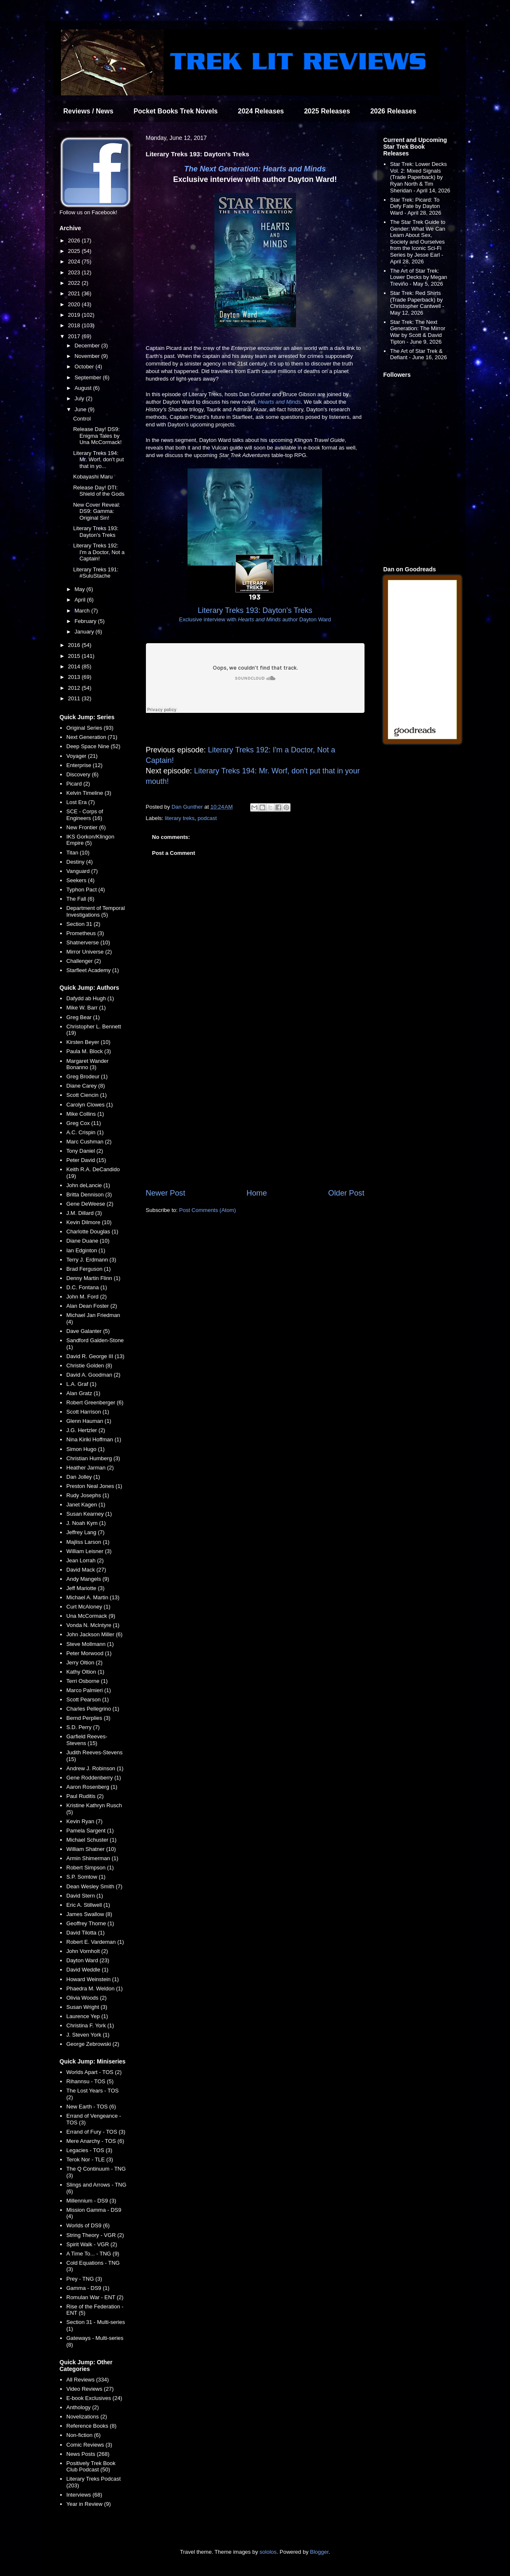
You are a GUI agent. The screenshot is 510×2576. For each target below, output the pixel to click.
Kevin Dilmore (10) (89, 1222)
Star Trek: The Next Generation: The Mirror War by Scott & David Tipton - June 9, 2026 (417, 332)
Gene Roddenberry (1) (93, 1777)
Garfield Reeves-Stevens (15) (87, 1739)
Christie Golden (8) (89, 1365)
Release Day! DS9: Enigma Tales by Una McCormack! (97, 435)
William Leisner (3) (89, 1551)
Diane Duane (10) (88, 1241)
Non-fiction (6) (83, 2435)
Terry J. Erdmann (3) (91, 1259)
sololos (267, 2552)
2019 (75, 315)
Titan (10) (78, 852)
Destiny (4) (79, 862)
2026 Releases (393, 111)
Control (82, 418)
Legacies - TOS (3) (89, 2150)
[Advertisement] (255, 1118)
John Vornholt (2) (87, 1951)
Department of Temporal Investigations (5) (95, 911)
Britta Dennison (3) (89, 1194)
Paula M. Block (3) (88, 1051)
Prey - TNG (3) (84, 2279)
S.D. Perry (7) (83, 1727)
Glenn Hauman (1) (88, 1421)
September (88, 377)
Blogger (319, 2552)
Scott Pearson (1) (87, 1699)
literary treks (180, 818)
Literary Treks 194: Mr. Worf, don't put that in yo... (98, 459)
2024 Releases (261, 111)
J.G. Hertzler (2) (85, 1430)
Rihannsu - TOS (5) (90, 2081)
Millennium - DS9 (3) (91, 2200)
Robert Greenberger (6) (95, 1402)
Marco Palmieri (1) (88, 1690)
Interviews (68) (84, 2495)
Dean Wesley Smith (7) (94, 1886)
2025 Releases (327, 111)
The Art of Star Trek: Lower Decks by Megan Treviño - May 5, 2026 (418, 277)
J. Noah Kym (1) (86, 1523)
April (80, 600)
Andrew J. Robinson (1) (95, 1768)
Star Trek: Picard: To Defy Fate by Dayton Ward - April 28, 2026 (415, 206)
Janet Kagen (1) (86, 1504)
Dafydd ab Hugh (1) (90, 998)
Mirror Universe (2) (89, 952)
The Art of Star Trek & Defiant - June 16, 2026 (418, 354)
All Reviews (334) (87, 2379)
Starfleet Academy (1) (92, 970)
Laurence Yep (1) (87, 2016)
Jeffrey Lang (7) (85, 1532)
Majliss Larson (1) (88, 1542)
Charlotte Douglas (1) (92, 1231)
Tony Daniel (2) (84, 1151)
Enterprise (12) (84, 765)
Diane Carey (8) (85, 1086)
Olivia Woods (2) (86, 1998)
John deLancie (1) (88, 1185)
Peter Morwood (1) (89, 1653)
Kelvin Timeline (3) (88, 793)
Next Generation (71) (91, 737)
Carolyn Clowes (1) (89, 1104)
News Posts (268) (88, 2454)
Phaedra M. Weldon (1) (94, 1988)
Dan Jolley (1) (83, 1477)
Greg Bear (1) (83, 1017)
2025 (75, 251)
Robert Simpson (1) (90, 1867)
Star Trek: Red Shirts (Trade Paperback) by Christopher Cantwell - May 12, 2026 (417, 303)
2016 (75, 645)
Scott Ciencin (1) (86, 1095)
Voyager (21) (82, 756)
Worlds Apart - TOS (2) (94, 2072)
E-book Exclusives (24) (94, 2398)
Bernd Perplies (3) (88, 1718)
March (82, 610)
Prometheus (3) (85, 933)
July (80, 398)
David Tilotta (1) (85, 1932)
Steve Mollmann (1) (90, 1644)
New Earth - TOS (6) (91, 2106)
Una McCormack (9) (90, 1616)
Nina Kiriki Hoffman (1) (94, 1439)
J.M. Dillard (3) (84, 1213)
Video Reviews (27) (90, 2389)
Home (256, 1193)
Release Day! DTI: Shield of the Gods (98, 490)
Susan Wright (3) (86, 2007)
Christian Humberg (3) (93, 1458)
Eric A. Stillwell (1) (88, 1905)
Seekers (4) (80, 880)
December (87, 345)
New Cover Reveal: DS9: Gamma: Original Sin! (96, 511)
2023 (75, 272)
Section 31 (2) (83, 924)
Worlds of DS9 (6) (88, 2225)
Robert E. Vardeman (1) (95, 1942)
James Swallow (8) (89, 1914)
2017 (75, 336)
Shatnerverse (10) (88, 942)
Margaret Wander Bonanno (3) (87, 1064)
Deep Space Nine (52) (93, 746)
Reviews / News (88, 111)
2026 (75, 240)
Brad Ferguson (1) (88, 1269)
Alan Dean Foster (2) (91, 1306)
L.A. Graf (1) (81, 1384)
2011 (75, 698)
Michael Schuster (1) (91, 1840)
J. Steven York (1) (88, 2035)
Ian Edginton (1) (86, 1250)
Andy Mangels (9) (87, 1579)
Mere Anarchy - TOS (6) (95, 2141)
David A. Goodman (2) (93, 1375)
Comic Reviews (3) (89, 2445)
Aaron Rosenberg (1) (91, 1787)
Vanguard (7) (82, 871)
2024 (75, 261)
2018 (75, 325)
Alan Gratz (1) (83, 1393)
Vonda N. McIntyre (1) (92, 1625)
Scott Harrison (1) (87, 1412)
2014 (75, 666)
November (87, 356)
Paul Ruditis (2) (85, 1796)
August (83, 388)
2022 (75, 283)
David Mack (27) (86, 1570)
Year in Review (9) (88, 2504)
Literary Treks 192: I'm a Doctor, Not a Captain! (98, 552)
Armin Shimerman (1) (92, 1858)
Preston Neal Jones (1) (94, 1486)
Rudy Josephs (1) (87, 1495)
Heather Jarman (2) (90, 1467)
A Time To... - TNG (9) (92, 2253)
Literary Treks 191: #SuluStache (96, 572)
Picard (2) (78, 784)
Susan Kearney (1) (89, 1514)
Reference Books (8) (91, 2426)
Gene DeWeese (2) (90, 1204)
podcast (207, 818)
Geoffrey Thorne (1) (90, 1923)
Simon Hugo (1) (85, 1449)
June (81, 409)
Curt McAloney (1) (88, 1606)
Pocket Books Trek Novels (176, 111)
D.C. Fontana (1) (86, 1287)
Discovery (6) (82, 774)
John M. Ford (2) (86, 1296)
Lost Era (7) (80, 802)
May (80, 589)
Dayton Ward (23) (87, 1960)
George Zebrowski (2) (92, 2044)
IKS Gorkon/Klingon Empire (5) (90, 839)
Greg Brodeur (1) (87, 1076)
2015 (75, 656)
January (84, 631)
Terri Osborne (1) (87, 1681)
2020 (75, 304)
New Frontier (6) (86, 827)
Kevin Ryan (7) (84, 1821)
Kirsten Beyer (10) (88, 1042)
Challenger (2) (83, 961)
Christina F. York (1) (90, 2025)
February (86, 621)
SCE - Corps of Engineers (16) (84, 814)
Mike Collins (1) (85, 1114)
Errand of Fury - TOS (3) (95, 2132)
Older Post (346, 1193)
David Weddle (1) (87, 1969)
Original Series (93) (90, 728)
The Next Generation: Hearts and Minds (255, 169)
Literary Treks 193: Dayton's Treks (96, 531)
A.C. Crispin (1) (85, 1132)
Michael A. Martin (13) (92, 1597)
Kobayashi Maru (93, 476)
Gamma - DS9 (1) (88, 2288)
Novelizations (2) (86, 2416)
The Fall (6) (80, 899)
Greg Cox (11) (83, 1123)
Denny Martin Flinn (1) (93, 1278)
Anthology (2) (82, 2407)
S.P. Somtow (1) (86, 1877)
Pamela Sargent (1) (90, 1830)
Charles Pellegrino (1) (92, 1709)
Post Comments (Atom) (207, 1210)
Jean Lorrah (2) (85, 1560)
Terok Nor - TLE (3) (89, 2159)
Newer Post (165, 1193)
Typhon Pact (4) (85, 889)
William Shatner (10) (91, 1849)
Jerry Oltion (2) (84, 1662)
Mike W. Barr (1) (86, 1007)
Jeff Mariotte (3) (85, 1588)
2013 (75, 677)
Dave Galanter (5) (88, 1331)
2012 (75, 688)
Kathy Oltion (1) (85, 1672)
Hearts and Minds (279, 402)
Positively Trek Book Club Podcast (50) (91, 2466)
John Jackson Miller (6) (94, 1634)
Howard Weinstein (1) (92, 1979)
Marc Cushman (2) (89, 1141)
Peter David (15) (86, 1160)
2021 (75, 293)
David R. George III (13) (95, 1356)
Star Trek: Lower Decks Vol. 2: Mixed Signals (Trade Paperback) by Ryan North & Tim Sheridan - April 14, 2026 (420, 177)
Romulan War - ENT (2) (95, 2297)
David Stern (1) (84, 1896)
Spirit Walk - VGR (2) (91, 2244)
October (84, 366)
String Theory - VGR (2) (95, 2235)
